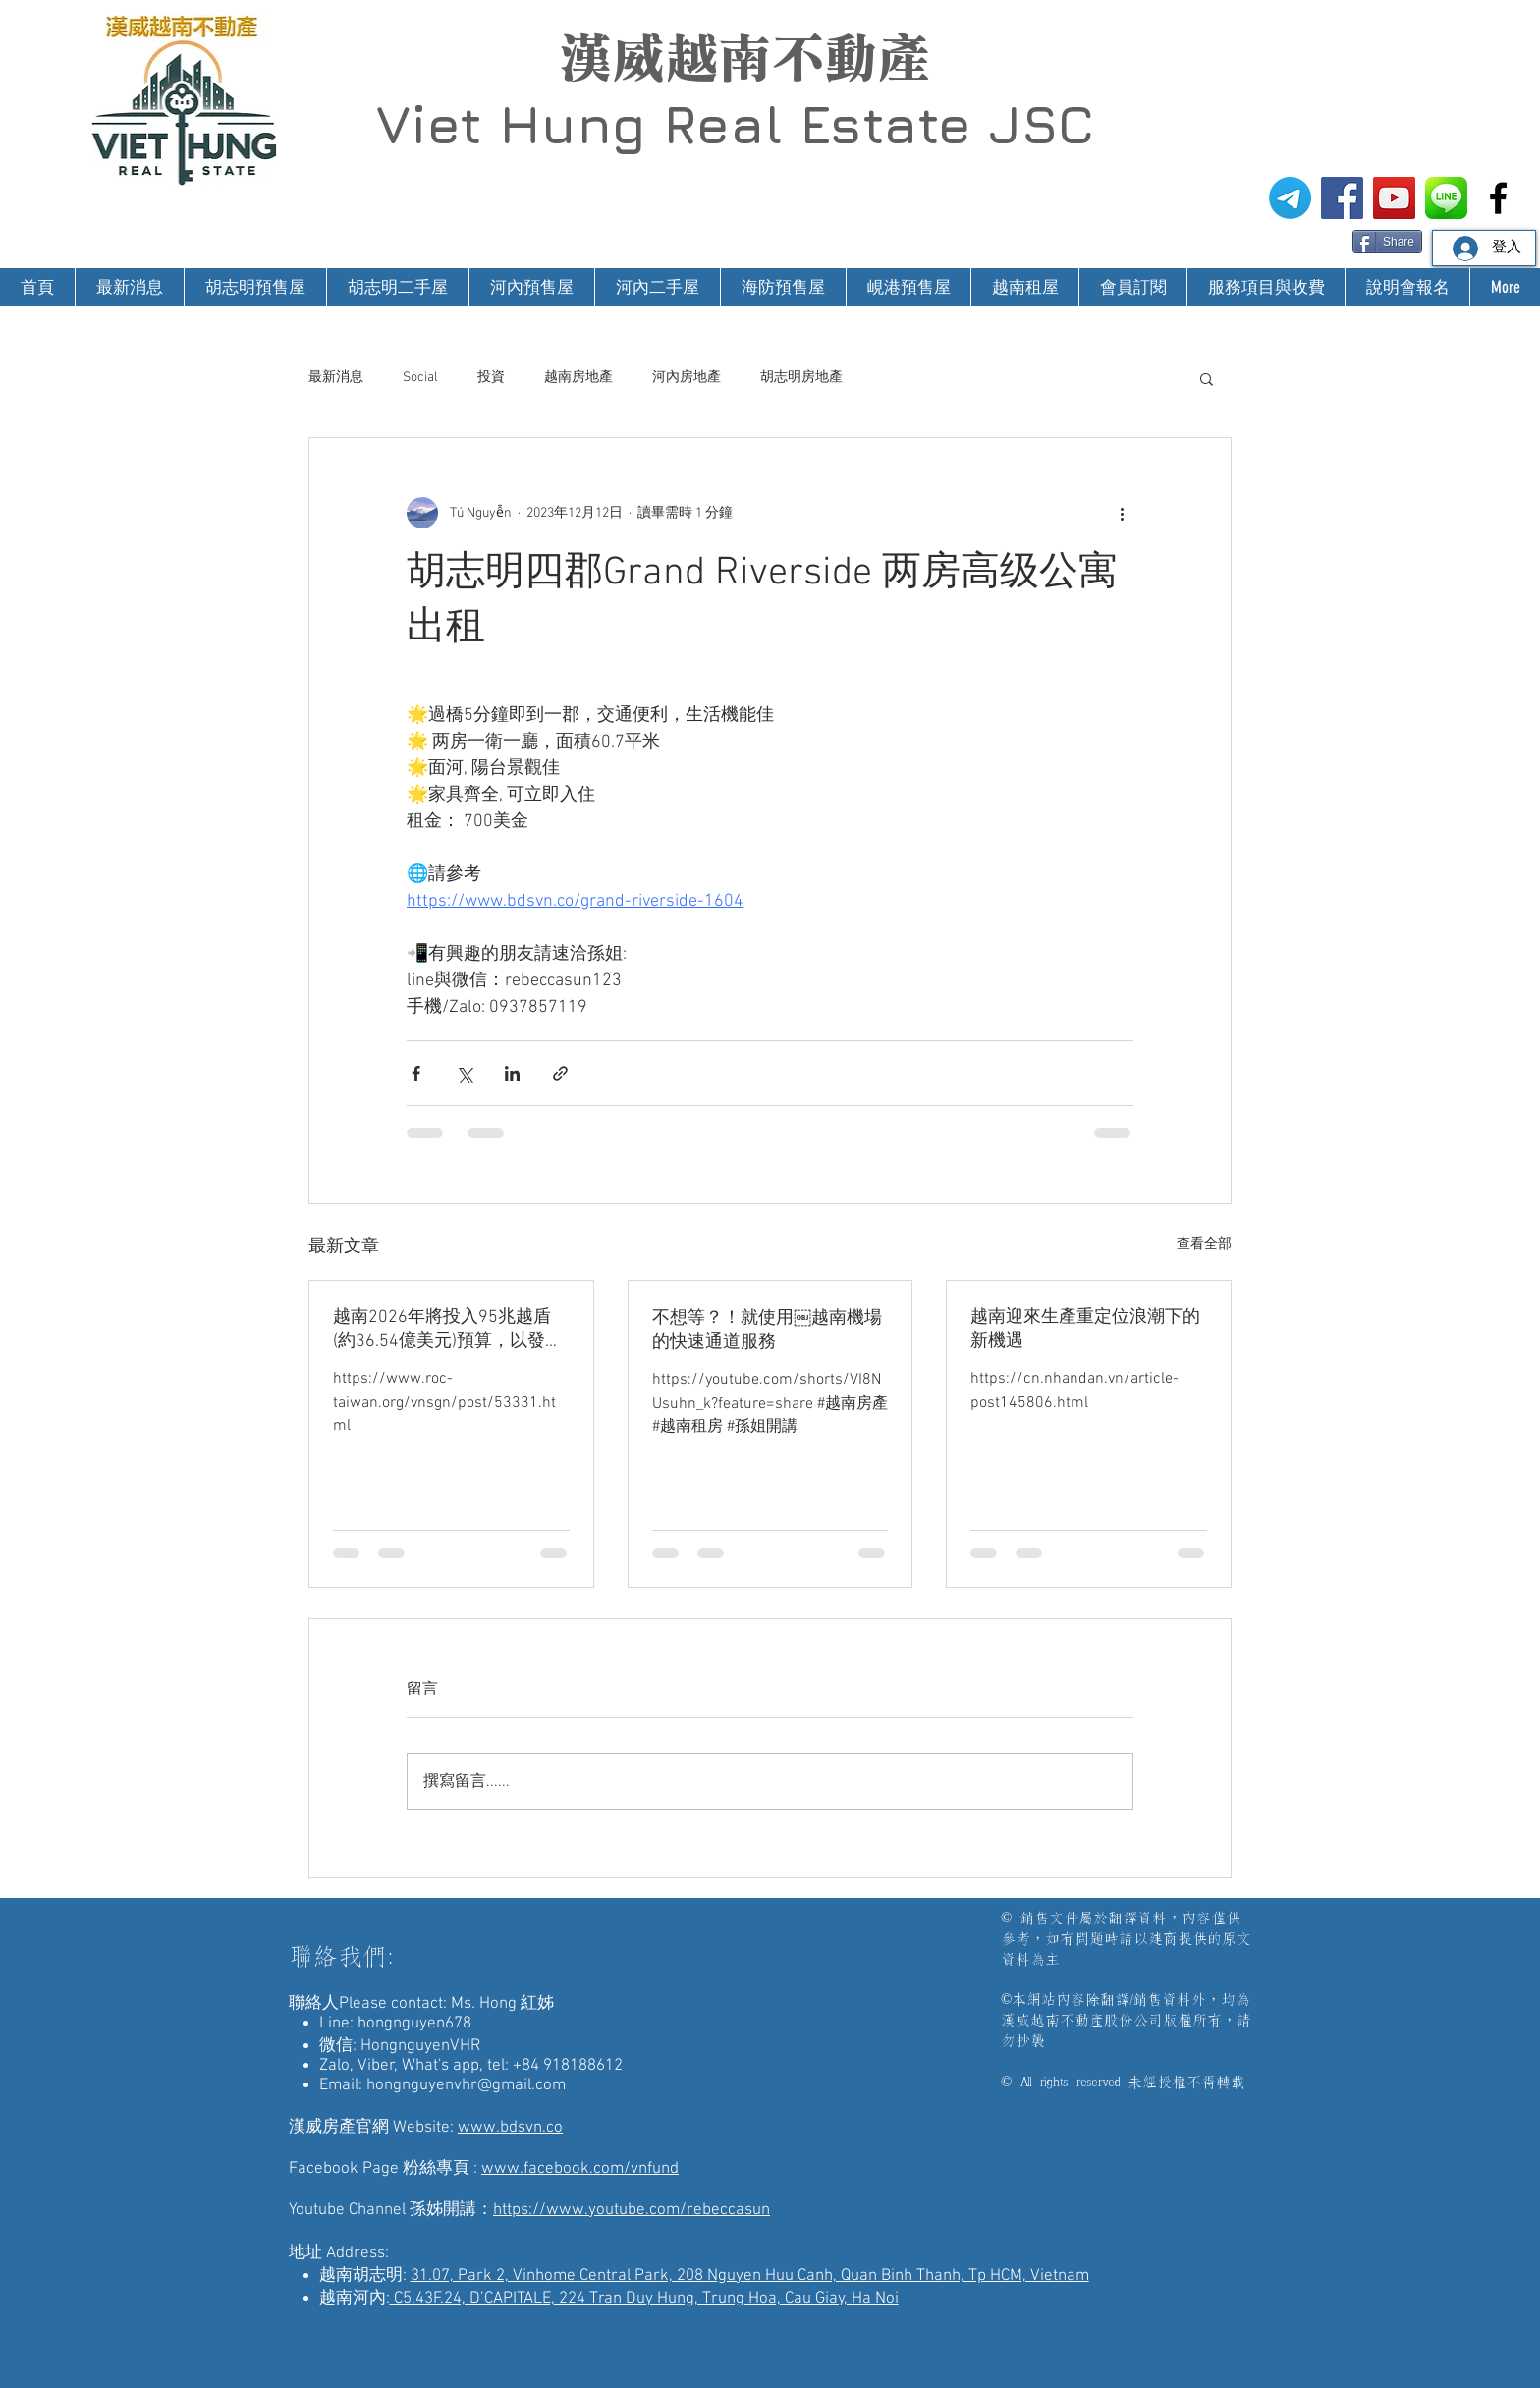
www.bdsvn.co (510, 2128)
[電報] (1290, 198)
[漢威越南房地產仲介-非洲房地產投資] (1498, 198)
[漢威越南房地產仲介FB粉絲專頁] (1342, 198)
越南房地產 (578, 377)
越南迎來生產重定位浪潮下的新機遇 (1085, 1329)
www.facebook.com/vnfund (580, 2169)
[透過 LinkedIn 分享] (512, 1073)
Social (420, 377)
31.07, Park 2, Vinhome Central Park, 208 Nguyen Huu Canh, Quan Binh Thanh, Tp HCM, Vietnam (750, 2276)
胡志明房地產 (801, 377)
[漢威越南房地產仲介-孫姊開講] (1394, 198)
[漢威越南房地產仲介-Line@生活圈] (1446, 198)
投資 (491, 377)
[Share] (1387, 241)
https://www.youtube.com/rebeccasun (631, 2210)
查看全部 (1204, 1244)
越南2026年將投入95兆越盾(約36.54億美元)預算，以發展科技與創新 (448, 1329)
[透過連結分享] (560, 1073)
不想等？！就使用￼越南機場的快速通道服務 (767, 1330)
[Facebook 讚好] (1314, 240)
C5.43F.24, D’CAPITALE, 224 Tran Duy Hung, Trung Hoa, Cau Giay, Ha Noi (644, 2298)
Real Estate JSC (878, 123)
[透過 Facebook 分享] (416, 1073)
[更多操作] (1121, 513)
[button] (1206, 378)
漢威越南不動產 (744, 57)
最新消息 (335, 377)
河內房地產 (686, 377)
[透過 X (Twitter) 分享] (464, 1073)
